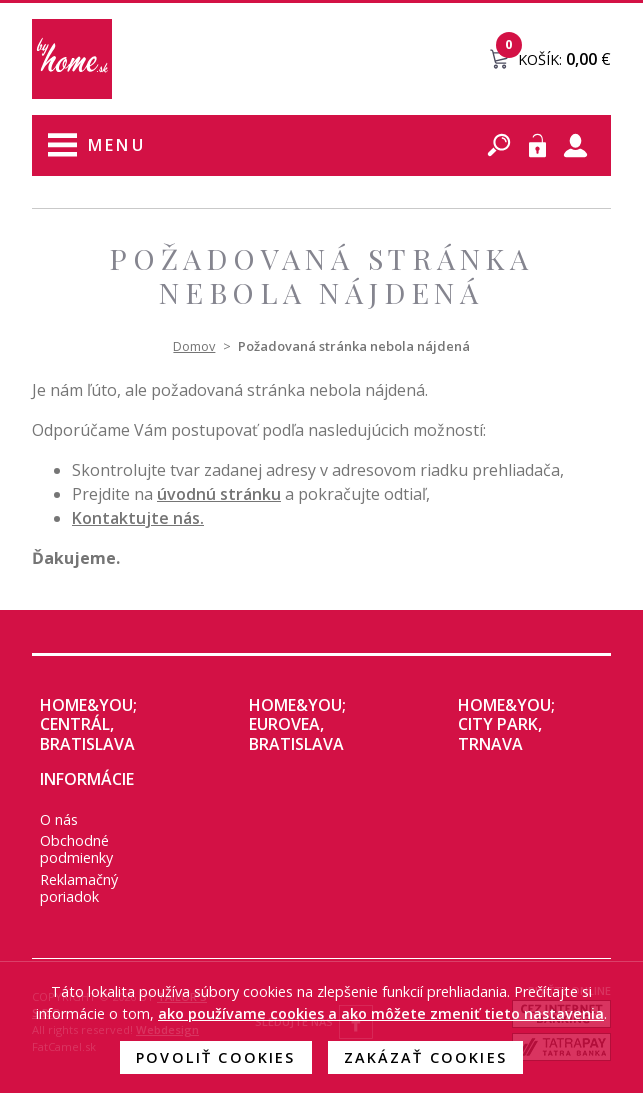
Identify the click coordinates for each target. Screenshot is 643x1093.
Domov (194, 346)
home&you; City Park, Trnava (506, 724)
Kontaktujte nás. (138, 518)
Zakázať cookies (425, 1057)
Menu (117, 145)
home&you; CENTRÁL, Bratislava (88, 724)
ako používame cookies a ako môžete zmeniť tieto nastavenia (381, 1013)
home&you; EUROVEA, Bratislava (297, 724)
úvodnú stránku (219, 494)
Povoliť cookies (215, 1057)
